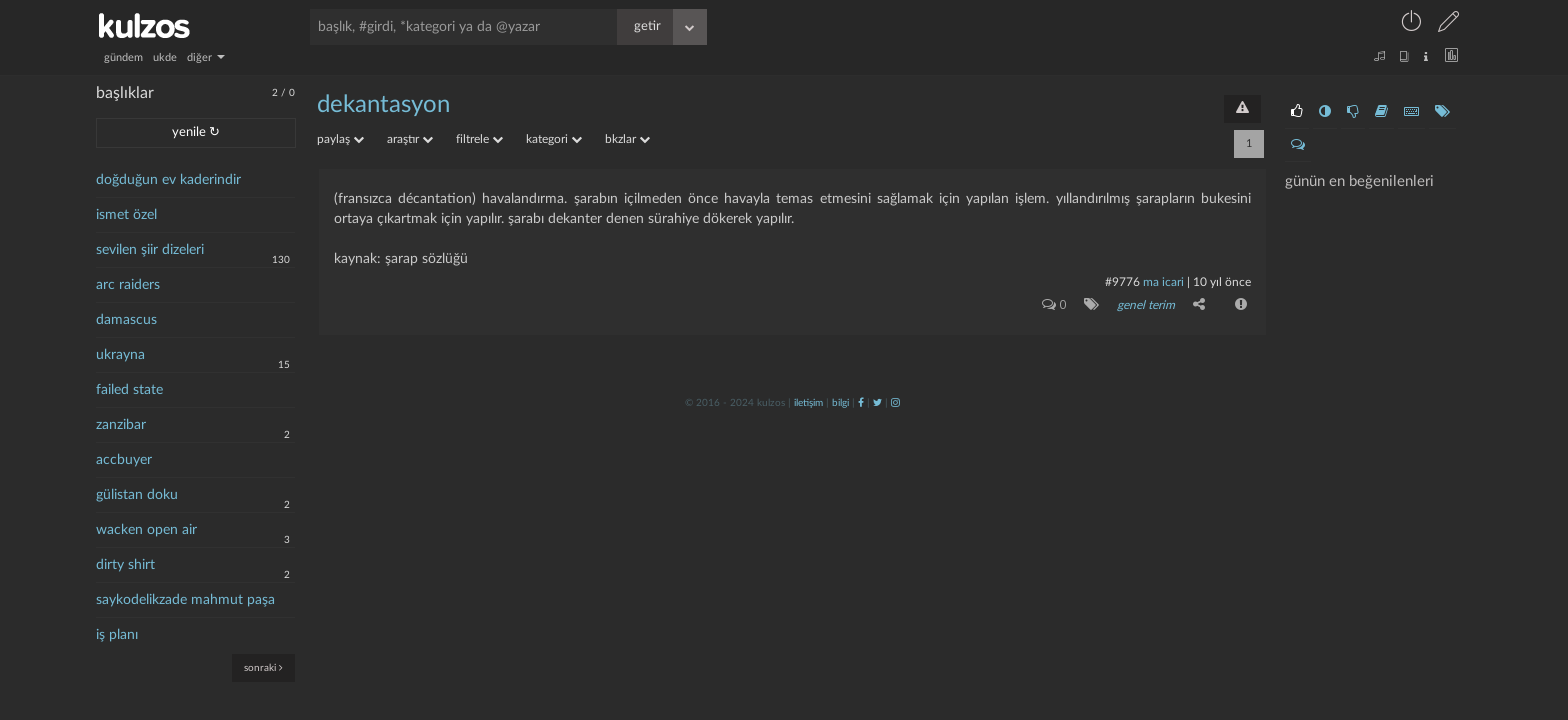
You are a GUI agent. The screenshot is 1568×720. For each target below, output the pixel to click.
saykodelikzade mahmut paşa (185, 600)
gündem (123, 57)
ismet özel (126, 215)
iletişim (808, 403)
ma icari (1163, 282)
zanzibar (121, 425)
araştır (410, 139)
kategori (554, 139)
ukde (165, 57)
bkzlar (627, 139)
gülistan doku (137, 495)
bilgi (840, 403)
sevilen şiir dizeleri (150, 250)
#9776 (1122, 282)
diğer (206, 57)
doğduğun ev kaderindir (168, 180)
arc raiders (128, 285)
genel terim (1146, 305)
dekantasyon (383, 105)
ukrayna (120, 355)
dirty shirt (125, 565)
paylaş (340, 139)
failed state (129, 390)
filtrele (479, 139)
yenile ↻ (196, 132)
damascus (126, 320)
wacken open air (146, 530)
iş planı (117, 635)
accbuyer (124, 460)
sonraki (263, 667)
